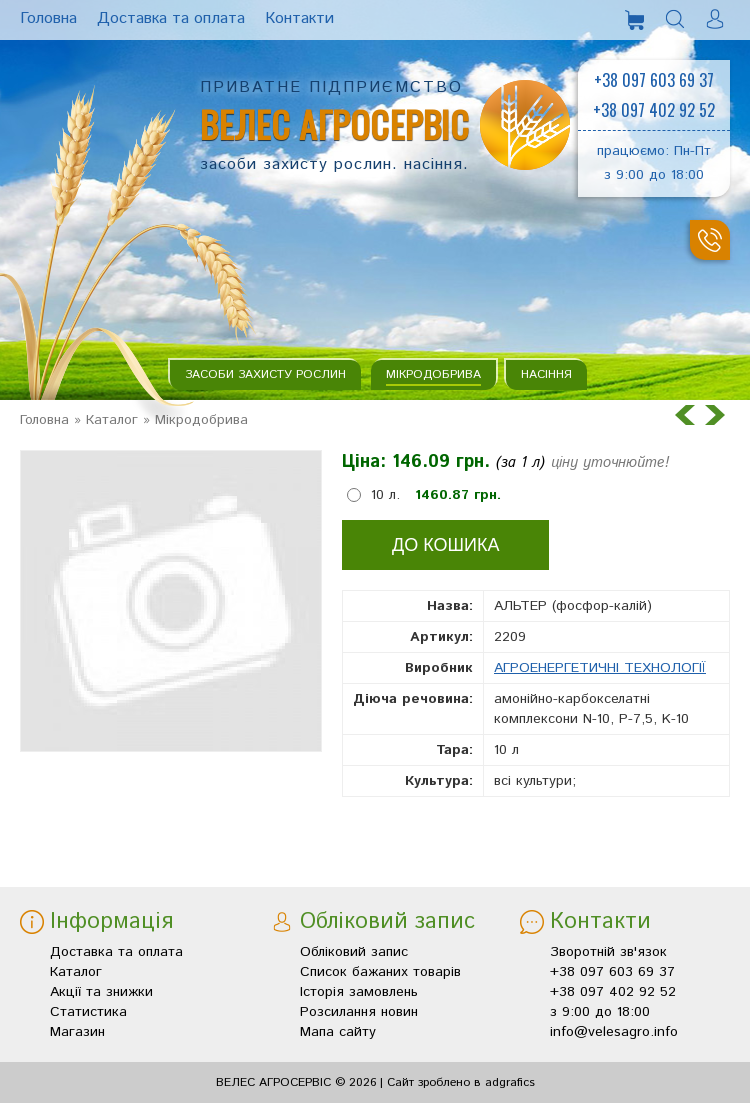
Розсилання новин (359, 1012)
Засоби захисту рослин (265, 374)
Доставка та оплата (116, 952)
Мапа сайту (338, 1032)
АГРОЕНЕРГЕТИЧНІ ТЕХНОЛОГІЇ (600, 668)
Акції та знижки (101, 992)
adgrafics (510, 1082)
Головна (44, 420)
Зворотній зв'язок (608, 952)
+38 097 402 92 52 (654, 110)
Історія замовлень (359, 992)
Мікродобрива (433, 374)
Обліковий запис (354, 952)
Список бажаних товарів (380, 972)
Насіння (546, 374)
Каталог (112, 420)
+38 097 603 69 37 (654, 80)
